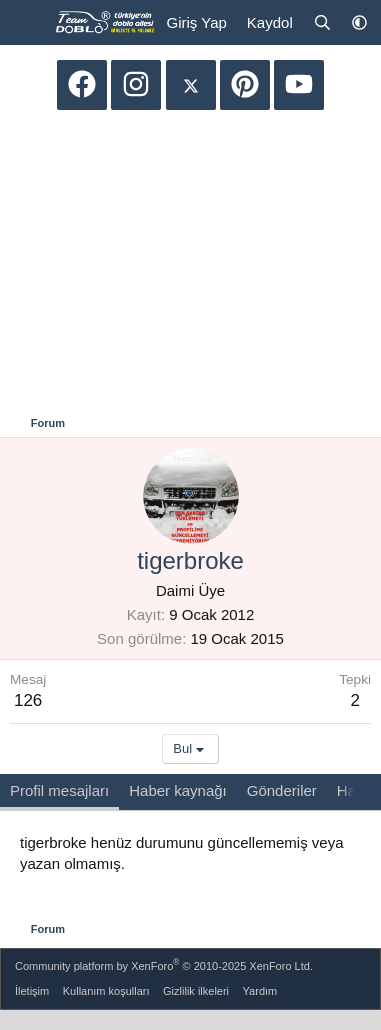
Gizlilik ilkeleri (196, 991)
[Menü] (27, 23)
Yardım (260, 991)
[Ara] (322, 22)
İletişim (32, 991)
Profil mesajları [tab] (59, 790)
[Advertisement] (191, 265)
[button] (359, 22)
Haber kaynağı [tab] (178, 790)
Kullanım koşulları (106, 991)
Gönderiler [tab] (282, 790)
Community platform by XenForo (164, 964)
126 (28, 700)
